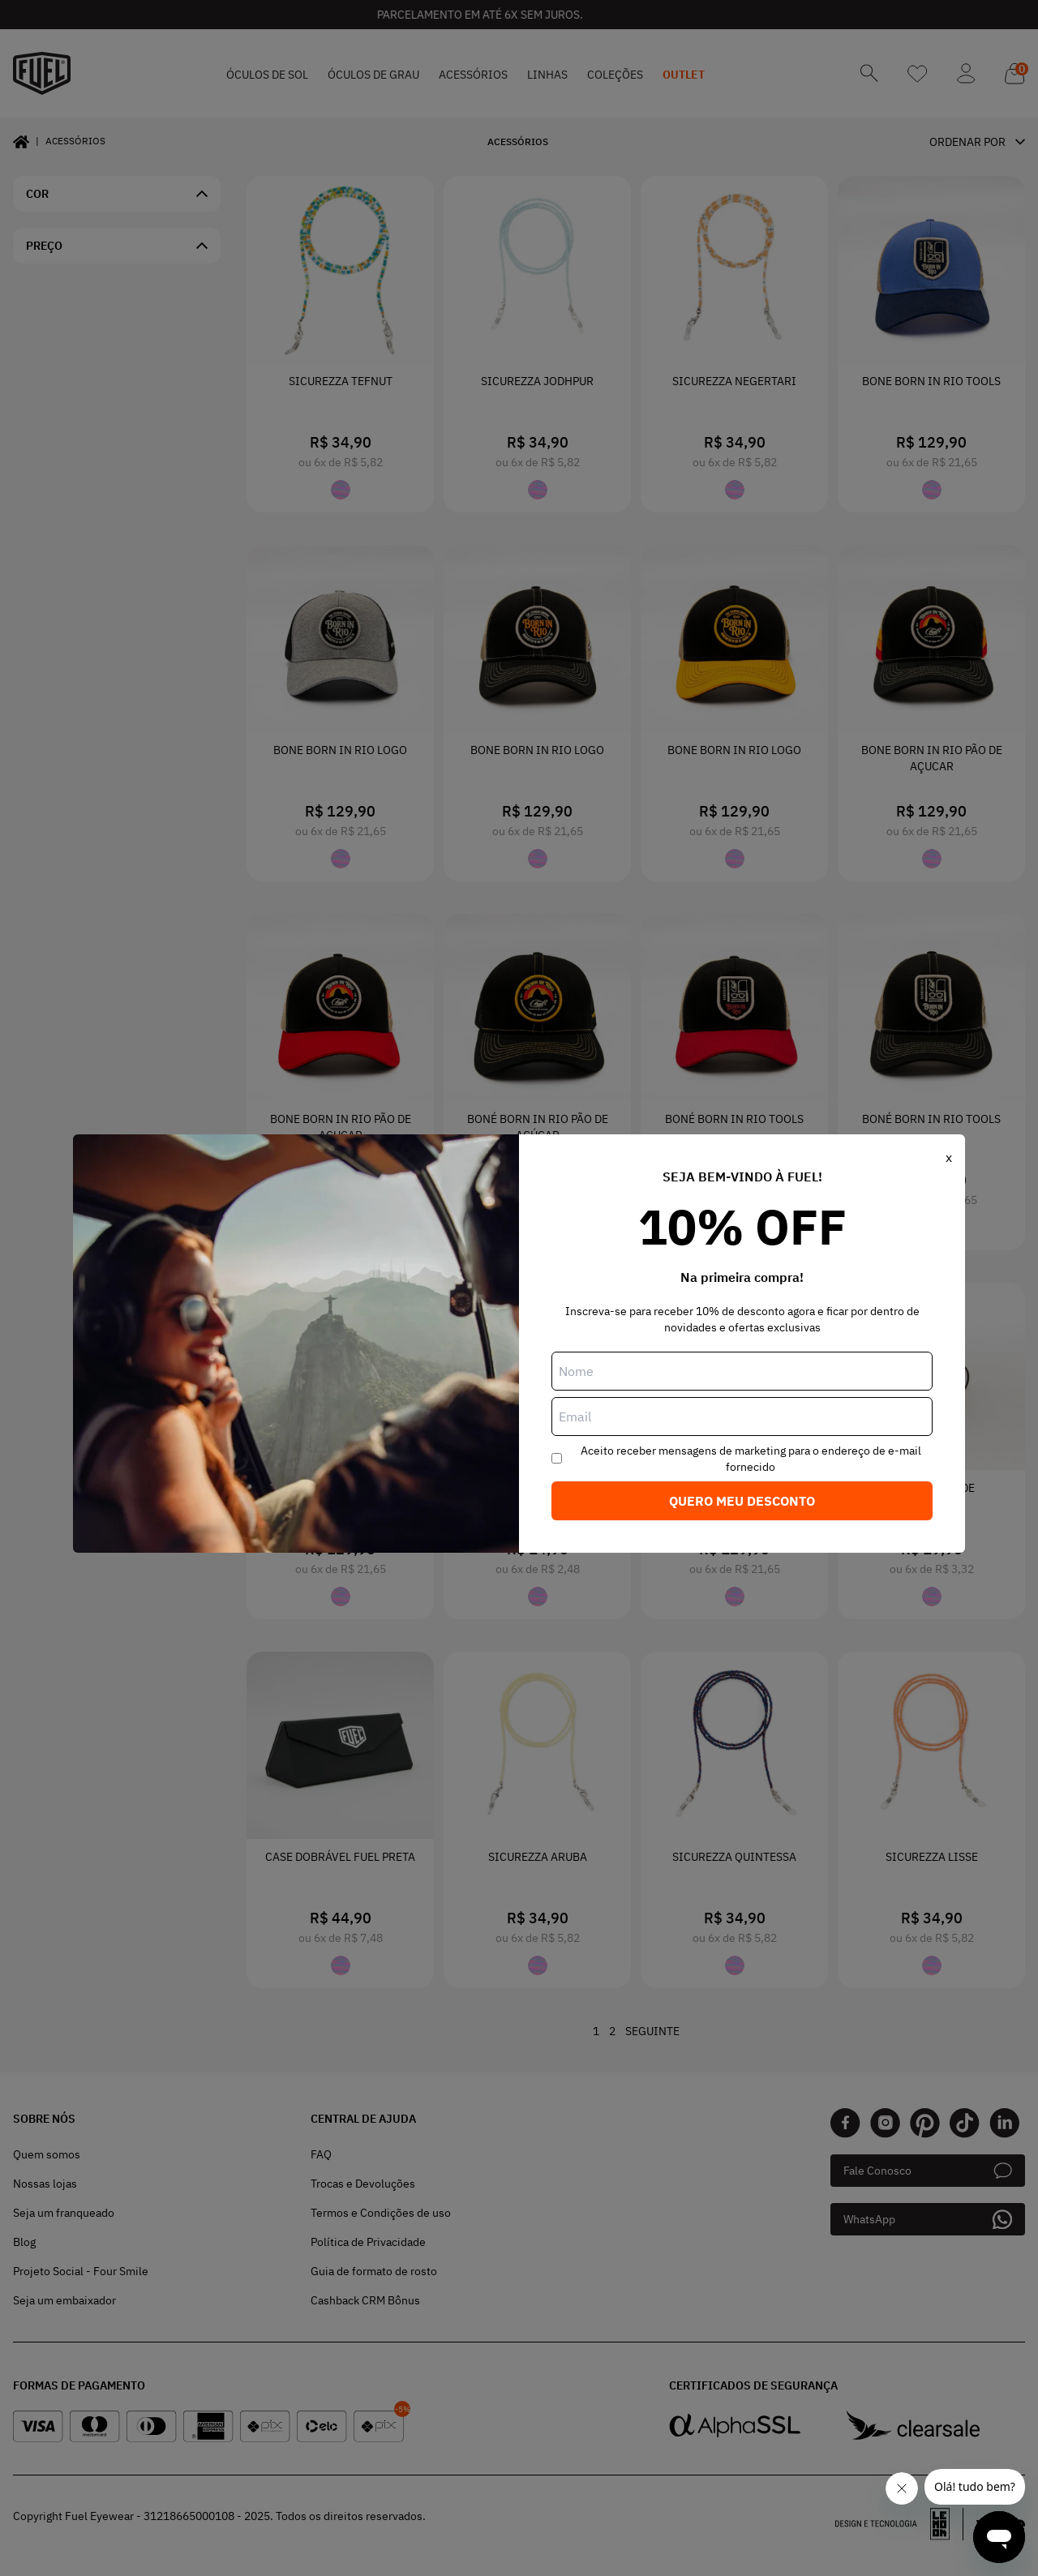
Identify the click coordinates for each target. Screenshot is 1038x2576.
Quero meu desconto (742, 1501)
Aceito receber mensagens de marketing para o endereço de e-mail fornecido (751, 1458)
